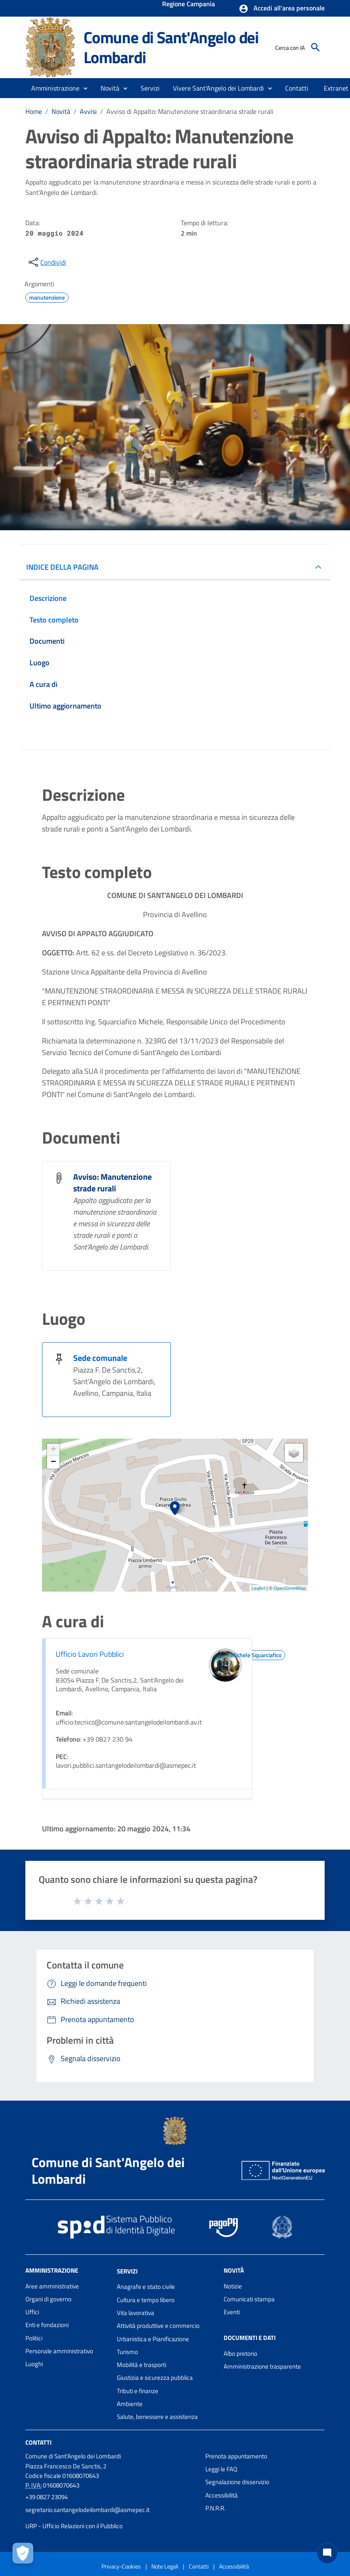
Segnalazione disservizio (237, 2482)
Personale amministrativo (59, 2351)
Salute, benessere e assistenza (157, 2416)
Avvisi (88, 111)
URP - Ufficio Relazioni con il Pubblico (74, 2526)
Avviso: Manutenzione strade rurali (112, 1182)
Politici (33, 2338)
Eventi (232, 2312)
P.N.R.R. (215, 2508)
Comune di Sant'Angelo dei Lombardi (171, 47)
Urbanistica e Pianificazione (153, 2339)
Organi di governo (48, 2299)
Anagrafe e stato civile (146, 2286)
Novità (61, 111)
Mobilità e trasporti (141, 2364)
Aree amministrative (52, 2286)
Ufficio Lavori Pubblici (90, 1654)
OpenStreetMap (290, 1588)
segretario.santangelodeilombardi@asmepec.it (87, 2509)
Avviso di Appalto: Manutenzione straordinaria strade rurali (190, 111)
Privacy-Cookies (121, 2566)
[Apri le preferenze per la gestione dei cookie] (22, 2553)
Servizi (127, 2271)
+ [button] (53, 1450)
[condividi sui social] (46, 262)
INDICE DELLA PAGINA (62, 567)
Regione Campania (188, 4)
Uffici (32, 2312)
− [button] (53, 1462)
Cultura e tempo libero (146, 2300)
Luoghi (34, 2364)
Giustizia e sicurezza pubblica (155, 2377)
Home (33, 111)
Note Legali (164, 2566)
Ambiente (130, 2404)
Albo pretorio (240, 2353)
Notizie (233, 2286)
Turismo (127, 2352)
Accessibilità (221, 2495)
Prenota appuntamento (236, 2456)
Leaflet (258, 1588)
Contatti (38, 2442)
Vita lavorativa (135, 2313)
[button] (282, 9)
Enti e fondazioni (47, 2325)
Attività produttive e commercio (158, 2325)
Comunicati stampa (249, 2299)
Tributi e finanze (137, 2391)
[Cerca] (315, 47)
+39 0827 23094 (46, 2497)
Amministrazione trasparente (262, 2366)
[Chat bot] (327, 2553)
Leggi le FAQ (221, 2469)
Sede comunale (100, 1357)
